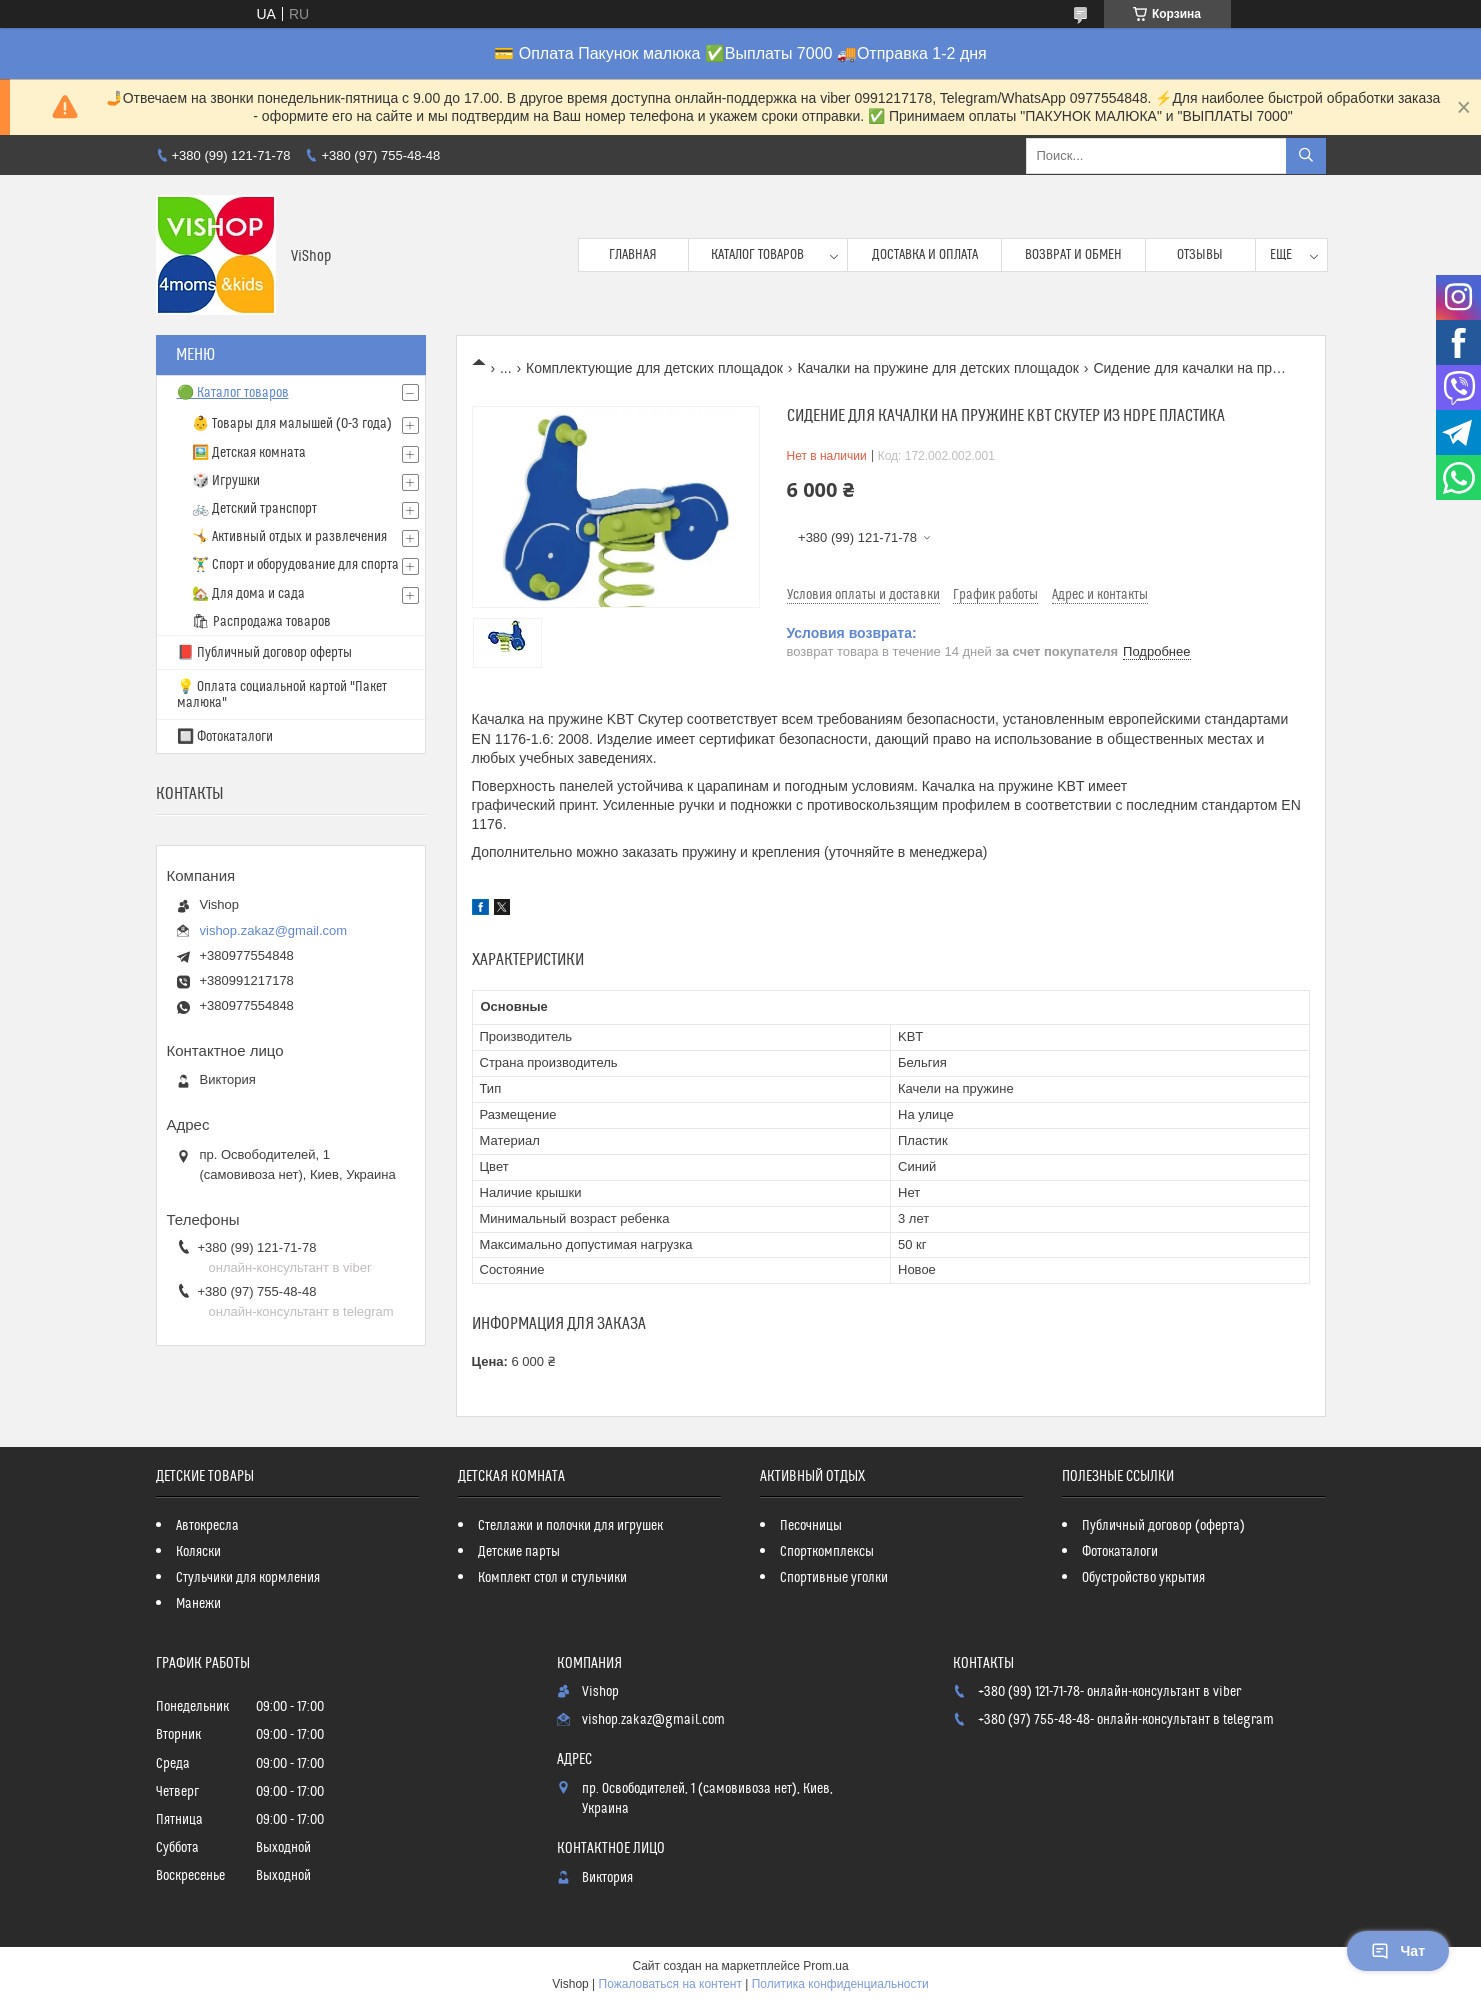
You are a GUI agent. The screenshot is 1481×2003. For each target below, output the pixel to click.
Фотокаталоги (1120, 1552)
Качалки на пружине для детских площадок (938, 368)
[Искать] (1306, 156)
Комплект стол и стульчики (552, 1578)
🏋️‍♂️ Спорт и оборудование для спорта (295, 565)
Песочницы (811, 1526)
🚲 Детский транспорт (254, 509)
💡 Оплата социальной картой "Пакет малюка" (282, 695)
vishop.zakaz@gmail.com (274, 930)
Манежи (198, 1604)
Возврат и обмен (1073, 255)
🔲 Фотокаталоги (225, 737)
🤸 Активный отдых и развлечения (289, 537)
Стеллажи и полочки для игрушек (570, 1526)
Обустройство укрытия (1143, 1578)
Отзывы (1200, 255)
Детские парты (519, 1552)
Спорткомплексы (827, 1552)
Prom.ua (825, 1966)
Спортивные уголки (834, 1578)
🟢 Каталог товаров (233, 393)
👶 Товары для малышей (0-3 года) (292, 424)
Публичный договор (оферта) (1163, 1526)
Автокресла (207, 1526)
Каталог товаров (757, 255)
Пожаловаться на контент (670, 1984)
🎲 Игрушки (226, 481)
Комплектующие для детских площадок (654, 368)
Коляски (198, 1552)
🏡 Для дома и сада (248, 594)
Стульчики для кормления (248, 1578)
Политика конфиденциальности (840, 1984)
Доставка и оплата (925, 255)
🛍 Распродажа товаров (261, 622)
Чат (1398, 1951)
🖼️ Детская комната (249, 453)
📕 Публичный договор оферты (264, 653)
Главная (633, 255)
